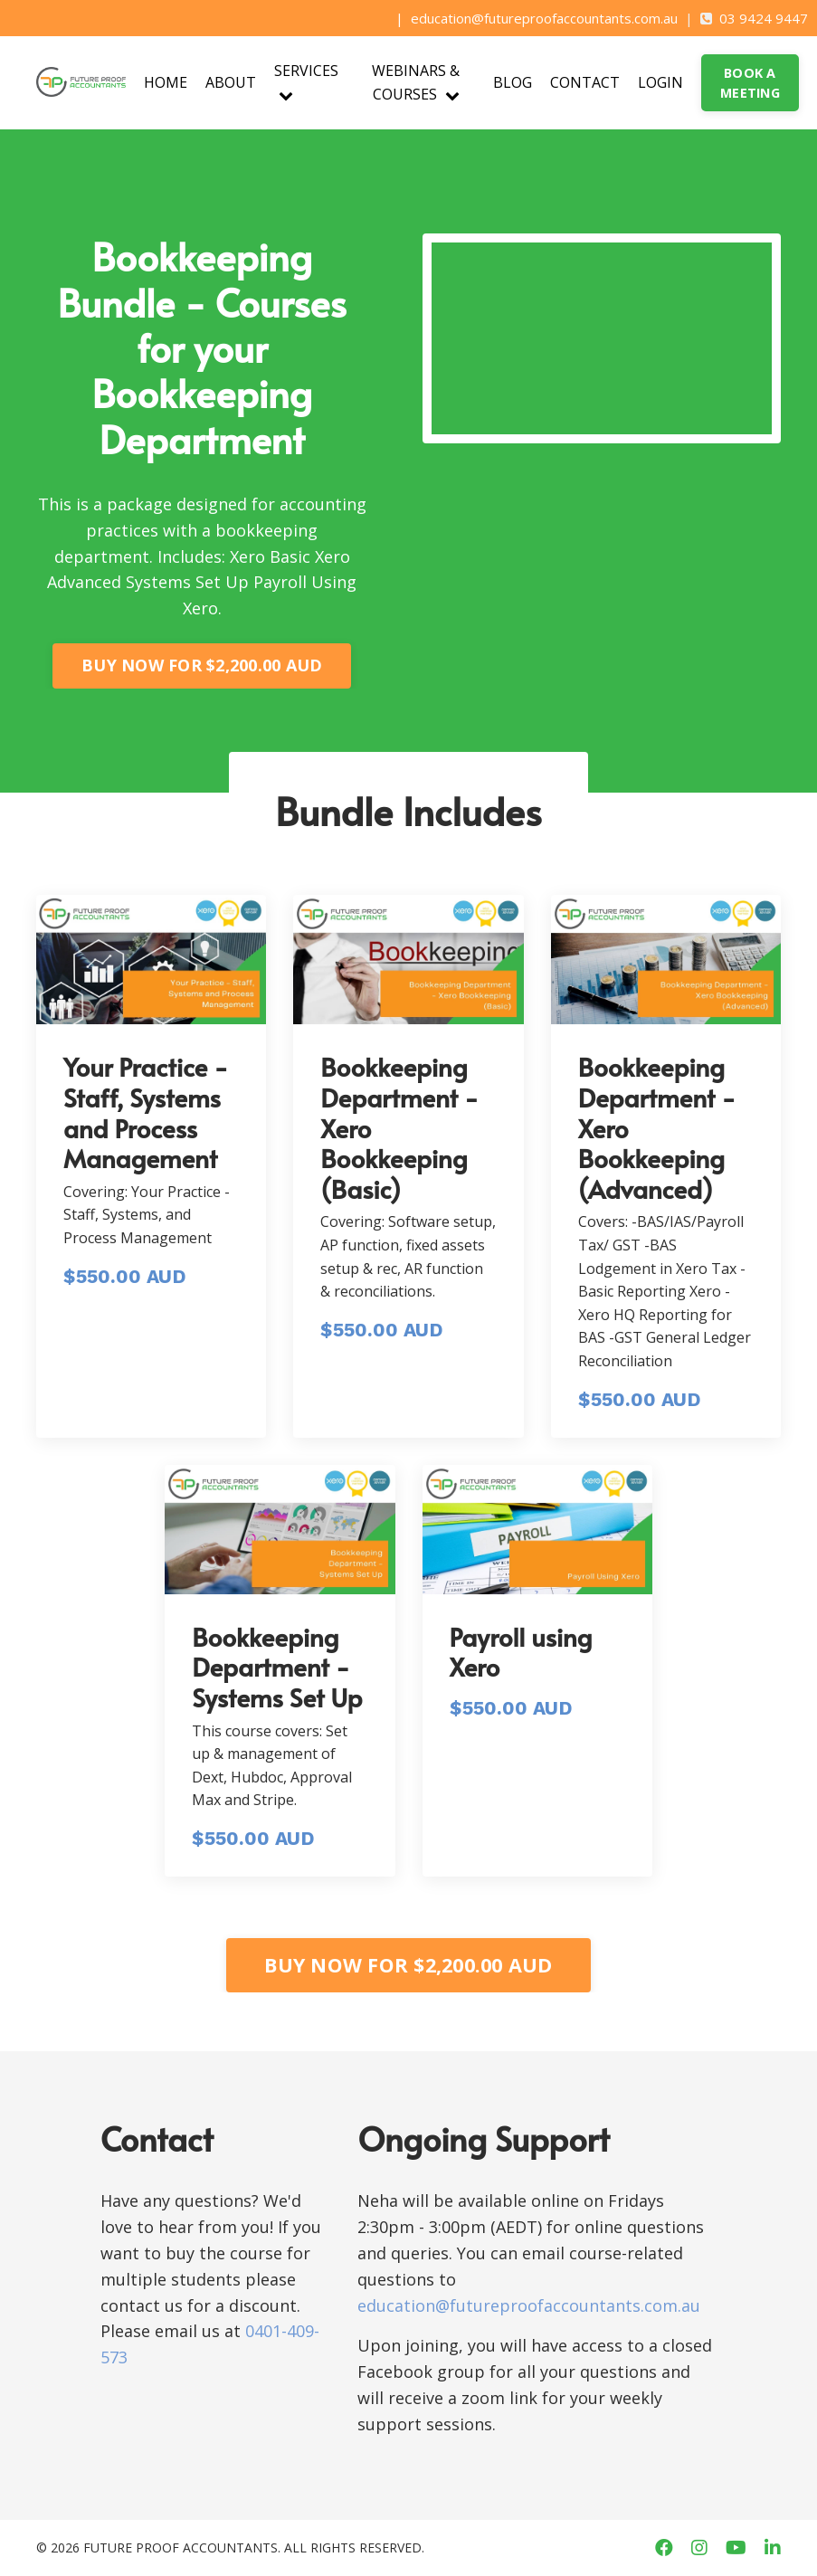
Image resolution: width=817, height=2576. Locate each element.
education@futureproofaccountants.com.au (544, 18)
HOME (165, 82)
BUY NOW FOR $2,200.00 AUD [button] (201, 665)
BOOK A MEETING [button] (750, 82)
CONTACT (585, 82)
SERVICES (306, 81)
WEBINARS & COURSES (416, 82)
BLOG (512, 82)
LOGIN (660, 82)
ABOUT (230, 82)
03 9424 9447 (763, 18)
